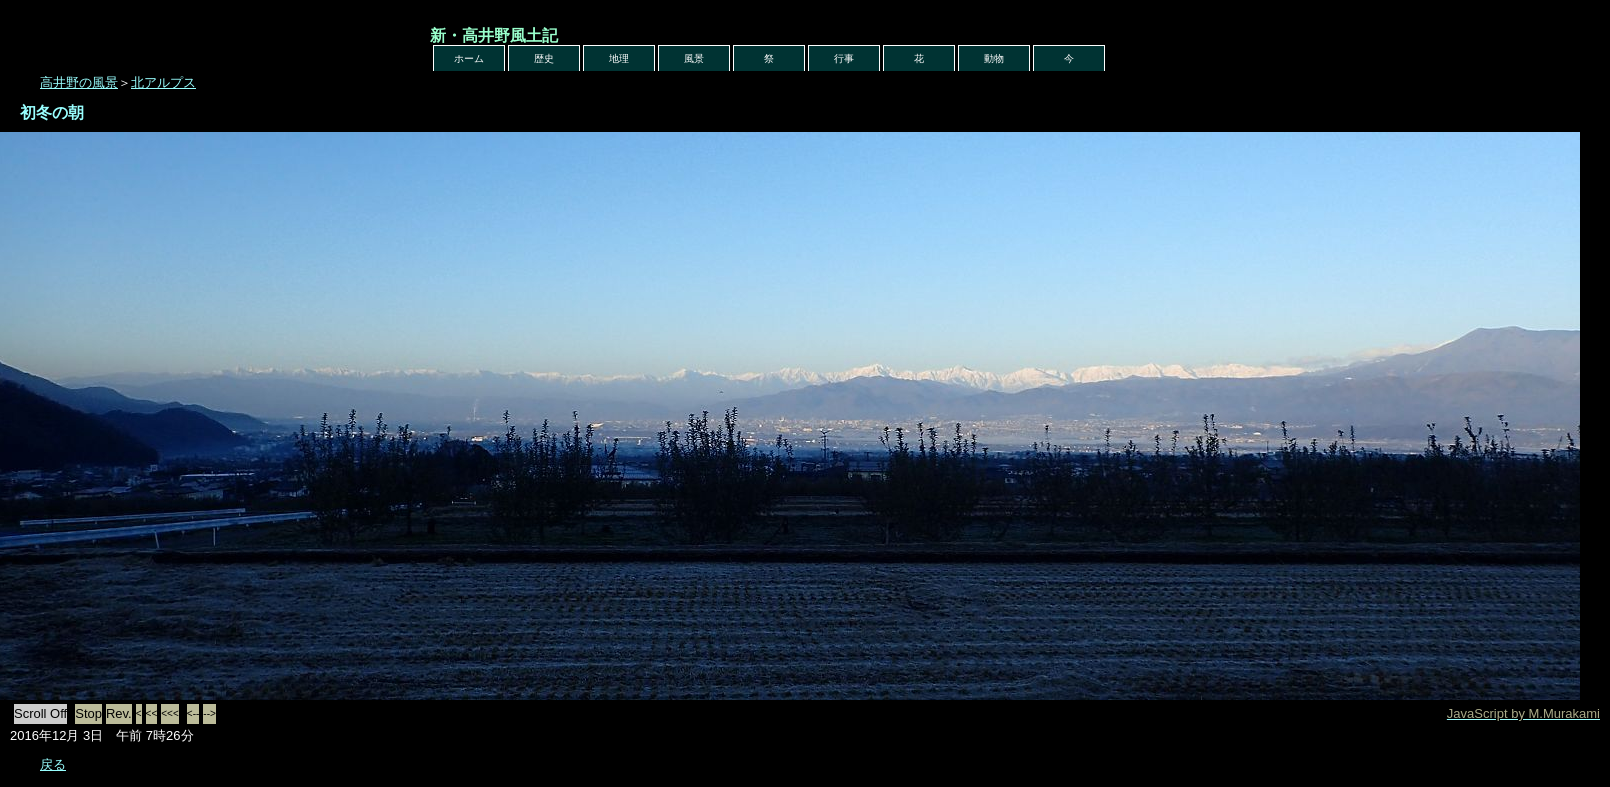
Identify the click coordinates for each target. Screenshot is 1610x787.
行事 (844, 58)
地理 (619, 58)
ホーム (469, 58)
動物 (994, 58)
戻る (53, 764)
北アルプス (163, 82)
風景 (694, 58)
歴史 (544, 58)
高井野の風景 (79, 82)
